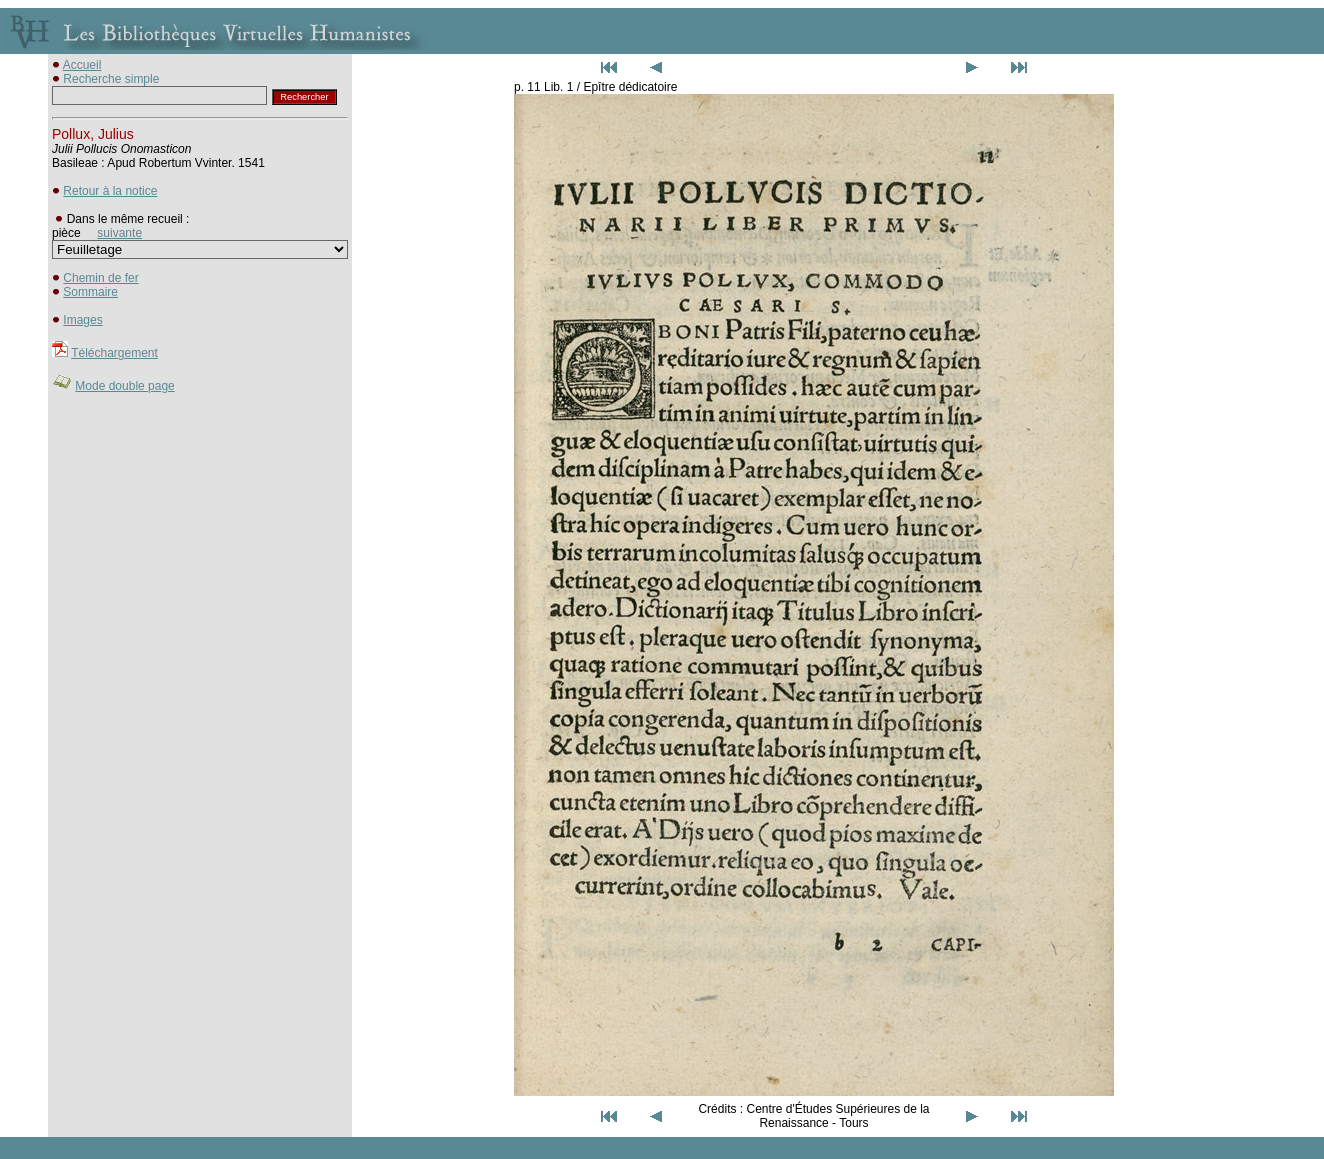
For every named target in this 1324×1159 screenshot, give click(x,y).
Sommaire (90, 292)
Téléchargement (114, 353)
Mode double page (124, 386)
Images (82, 320)
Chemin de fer (100, 278)
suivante (119, 233)
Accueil (82, 65)
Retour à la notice (110, 191)
